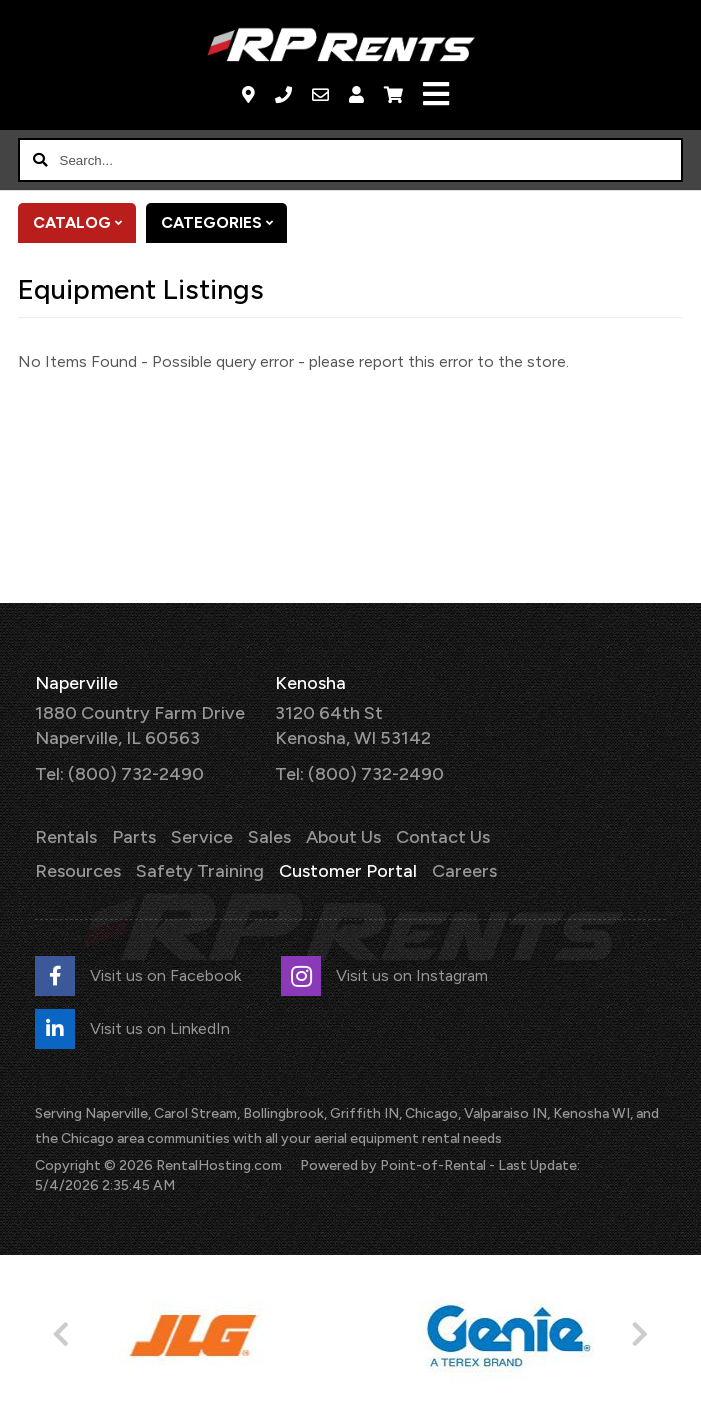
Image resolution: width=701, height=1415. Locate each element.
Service (202, 837)
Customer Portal (348, 871)
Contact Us (443, 837)
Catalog (84, 223)
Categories (224, 223)
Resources (78, 871)
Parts (134, 837)
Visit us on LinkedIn (132, 1029)
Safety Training (200, 871)
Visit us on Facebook (138, 976)
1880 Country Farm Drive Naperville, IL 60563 (140, 725)
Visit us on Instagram (384, 976)
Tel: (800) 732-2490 (119, 774)
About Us (343, 837)
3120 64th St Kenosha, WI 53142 (353, 725)
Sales (269, 837)
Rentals (66, 837)
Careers (464, 871)
